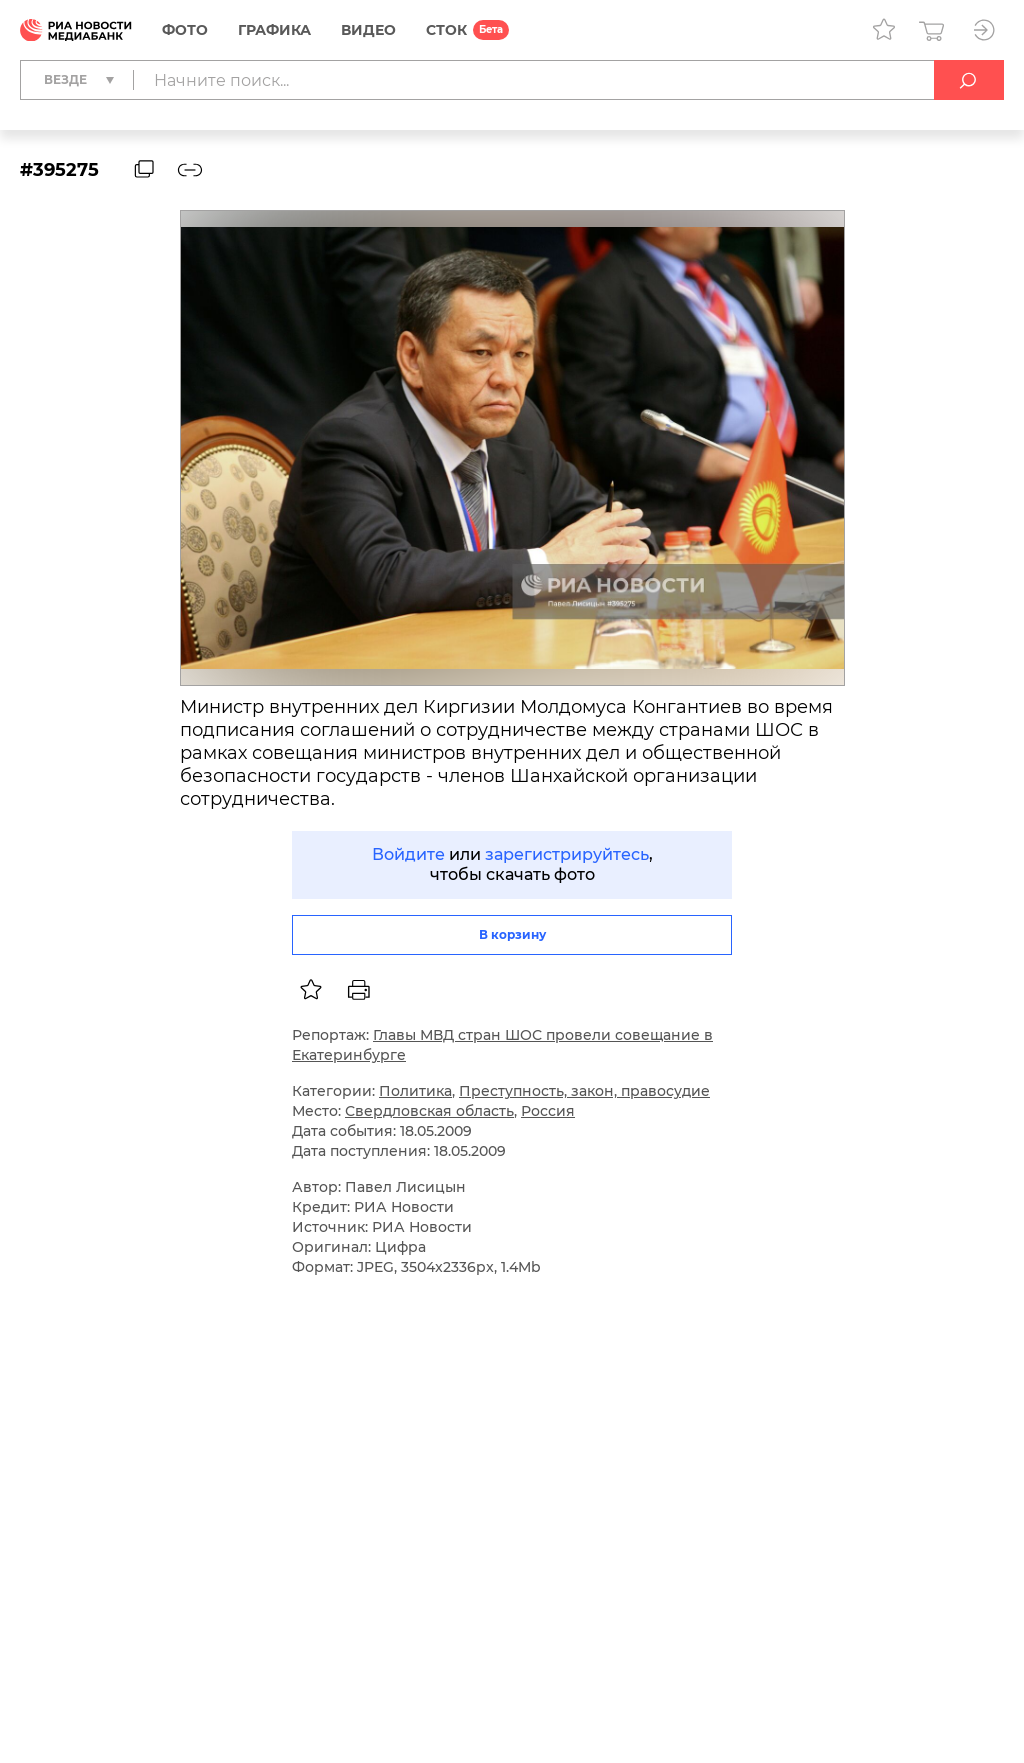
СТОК (446, 30)
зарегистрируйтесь (567, 854)
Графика (274, 30)
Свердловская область (429, 1111)
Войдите (408, 854)
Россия (548, 1111)
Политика (415, 1091)
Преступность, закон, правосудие (584, 1091)
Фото (185, 30)
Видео (368, 30)
